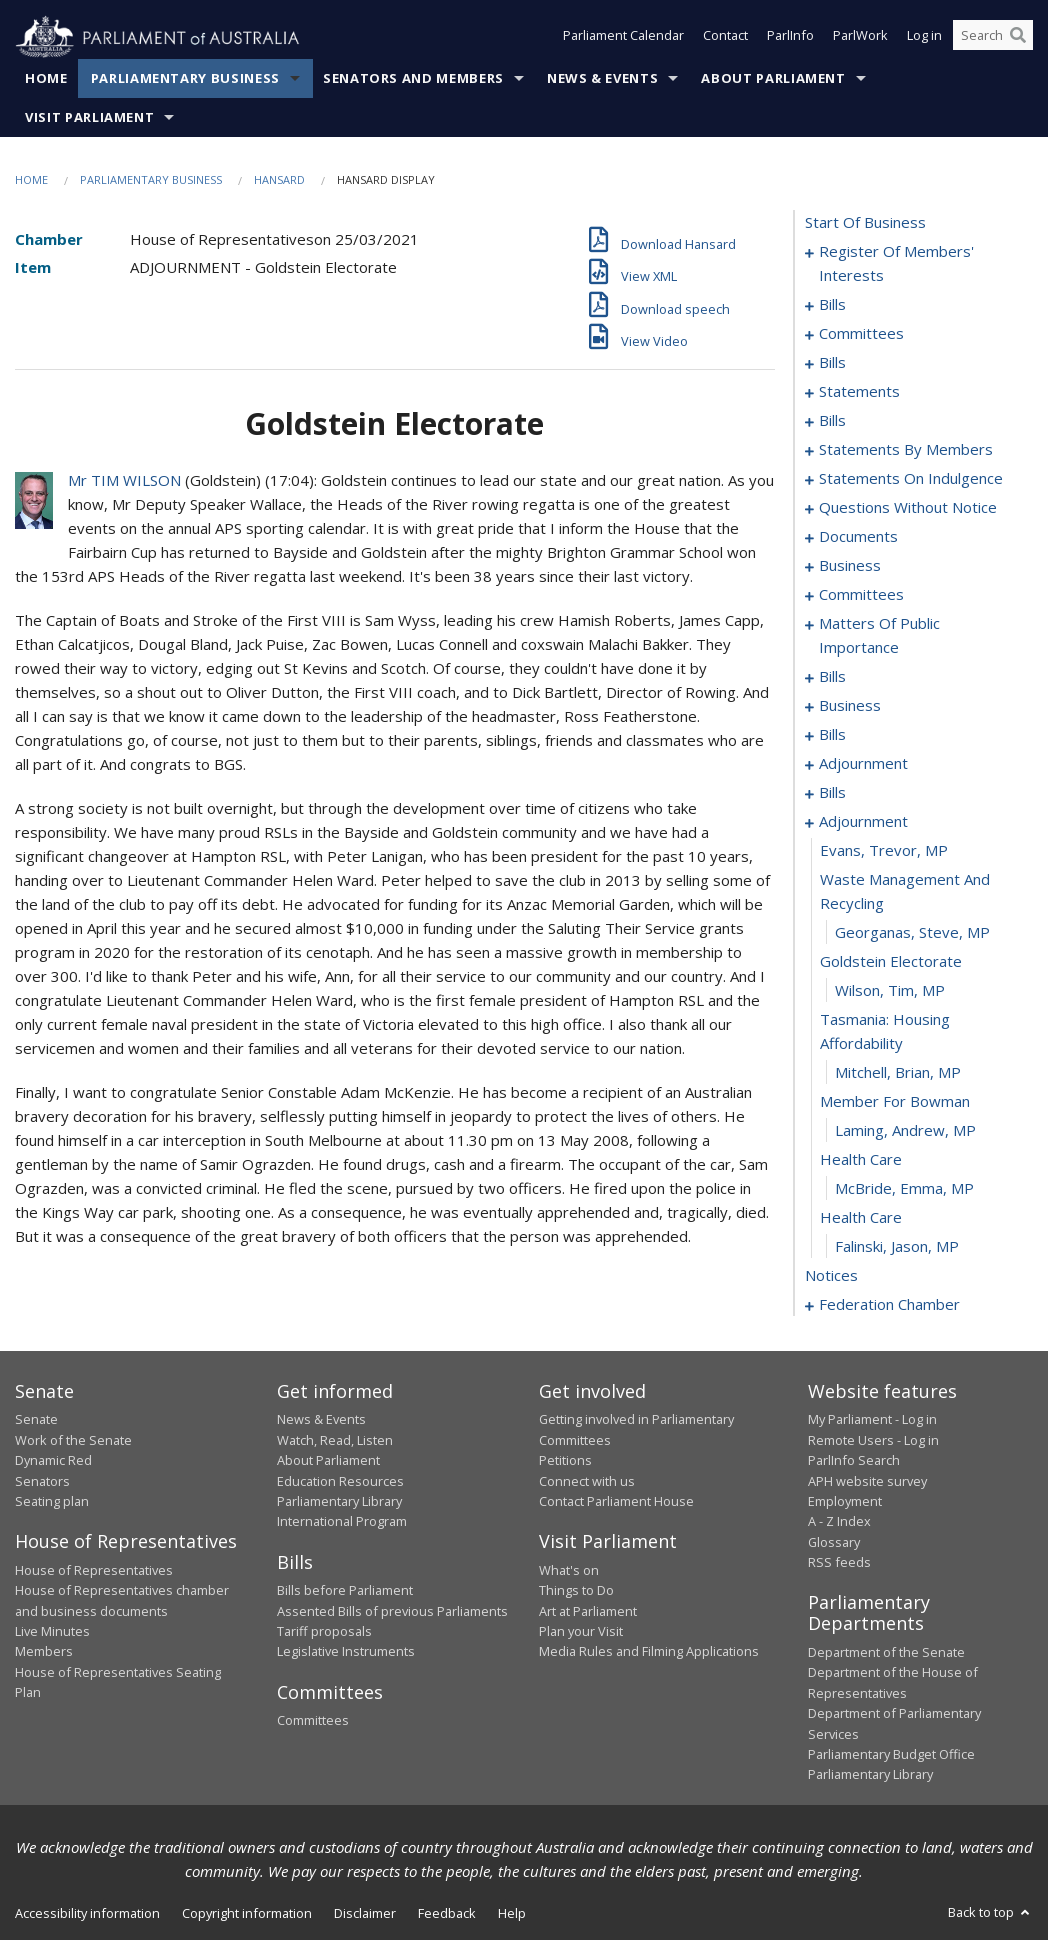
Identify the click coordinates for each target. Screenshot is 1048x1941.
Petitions (565, 1461)
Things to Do (576, 1591)
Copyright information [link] (247, 1913)
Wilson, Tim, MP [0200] (890, 991)
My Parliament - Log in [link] (872, 1420)
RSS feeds (839, 1563)
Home (46, 79)
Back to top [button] (990, 1912)
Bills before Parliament (345, 1591)
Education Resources (340, 1481)
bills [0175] (832, 735)
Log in (924, 38)
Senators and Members (413, 79)
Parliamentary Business (185, 79)
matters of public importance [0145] (879, 636)
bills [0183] (832, 793)
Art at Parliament (588, 1611)
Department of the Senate (886, 1653)
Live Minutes (52, 1632)
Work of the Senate (73, 1440)
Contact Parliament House (616, 1502)
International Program (342, 1522)
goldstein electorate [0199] (891, 962)
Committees (313, 1721)
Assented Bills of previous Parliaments (392, 1611)
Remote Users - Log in (873, 1440)
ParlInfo (790, 38)
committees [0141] (861, 595)
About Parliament (773, 79)
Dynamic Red (53, 1461)
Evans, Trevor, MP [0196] (884, 851)
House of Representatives (94, 1570)
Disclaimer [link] (365, 1913)
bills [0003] (832, 305)
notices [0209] (831, 1276)
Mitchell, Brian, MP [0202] (898, 1073)
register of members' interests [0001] (896, 264)
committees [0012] (861, 334)
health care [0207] (861, 1218)
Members (44, 1652)
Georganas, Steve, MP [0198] (912, 933)
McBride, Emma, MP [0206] (904, 1189)
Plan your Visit (581, 1632)
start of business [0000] (865, 223)
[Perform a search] (1018, 38)
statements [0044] (859, 392)
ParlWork (860, 38)
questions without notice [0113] (908, 508)
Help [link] (512, 1913)
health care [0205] (861, 1160)
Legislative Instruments (346, 1652)
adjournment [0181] (863, 764)
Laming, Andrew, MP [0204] (905, 1131)
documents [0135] (858, 537)
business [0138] (850, 566)
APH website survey (867, 1481)
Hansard (279, 180)
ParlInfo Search (854, 1461)
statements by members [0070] (906, 450)
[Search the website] (993, 38)
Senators (42, 1481)
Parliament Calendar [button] (623, 38)
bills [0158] (832, 677)
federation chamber (889, 1305)
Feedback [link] (447, 1913)
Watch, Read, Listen (335, 1440)
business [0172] (850, 706)
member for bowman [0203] (895, 1102)
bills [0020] (832, 363)
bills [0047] (832, 421)
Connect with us (587, 1481)
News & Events (602, 79)
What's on (569, 1570)
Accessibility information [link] (87, 1913)
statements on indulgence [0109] (911, 479)
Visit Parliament (89, 118)
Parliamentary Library (339, 1502)
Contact (725, 38)
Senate (36, 1420)
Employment (845, 1502)
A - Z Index (839, 1522)
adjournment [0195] (863, 822)
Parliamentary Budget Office (891, 1755)
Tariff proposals (324, 1632)
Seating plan (52, 1502)
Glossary (834, 1542)
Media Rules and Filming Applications (649, 1652)
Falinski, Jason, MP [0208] (897, 1247)
